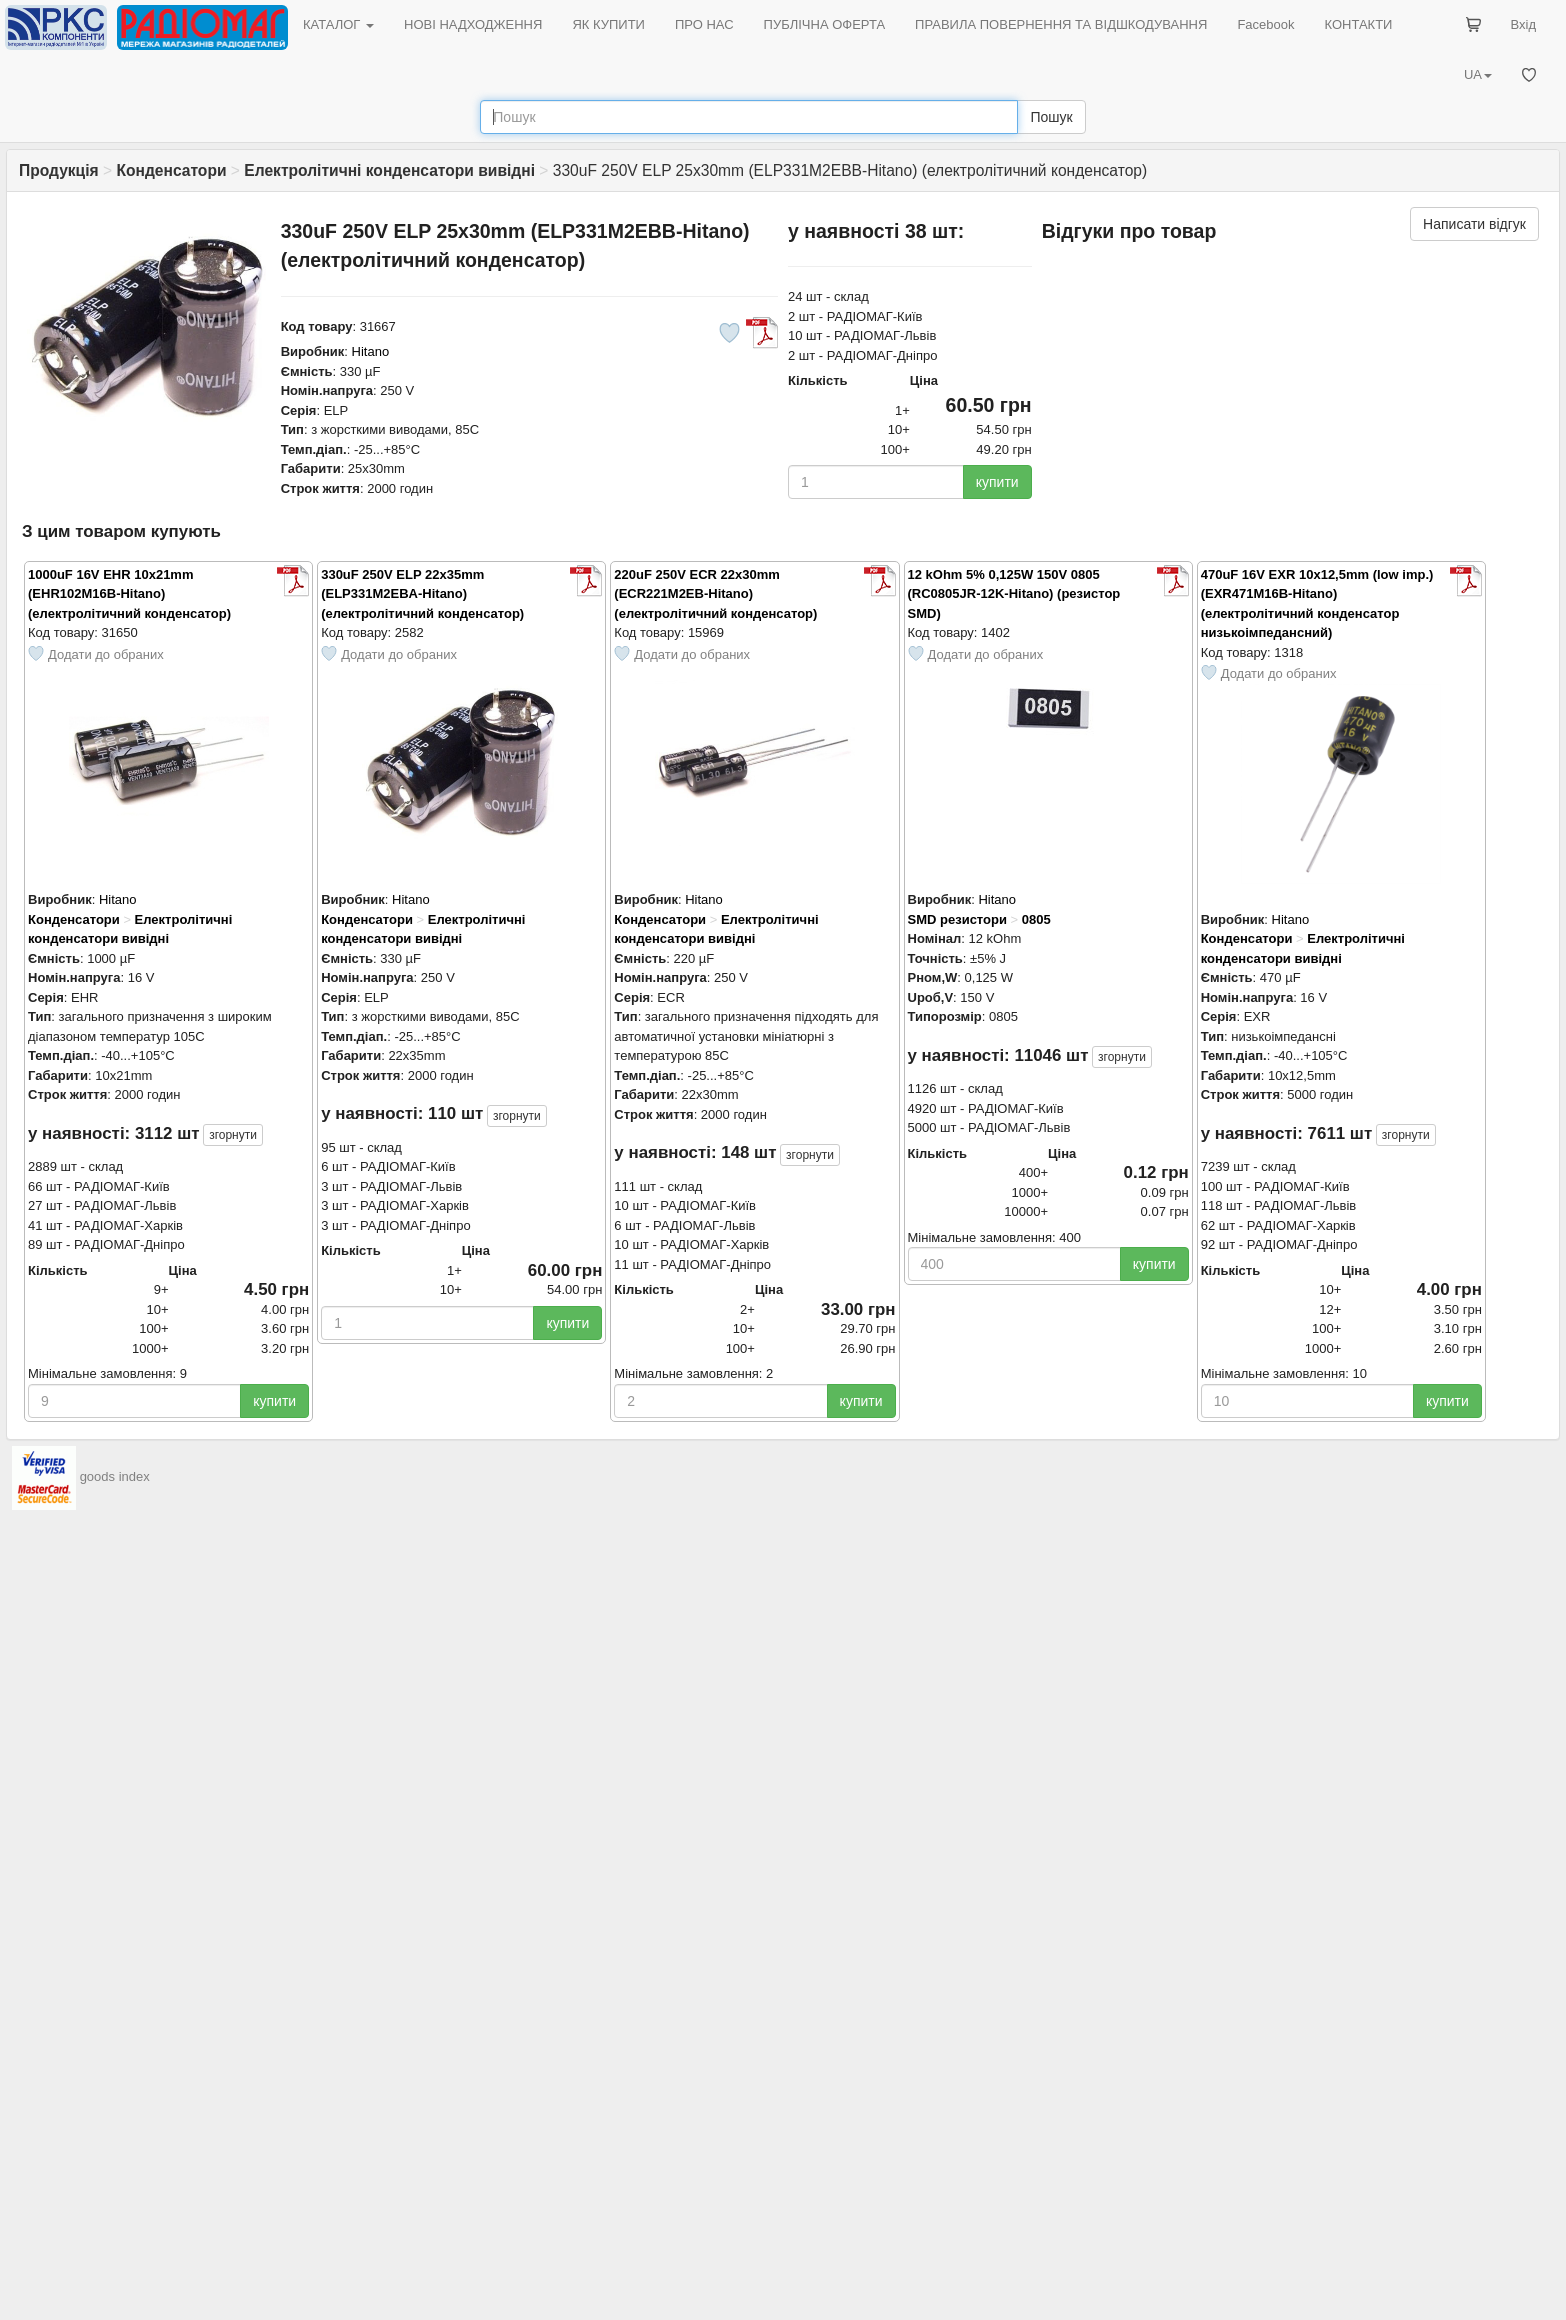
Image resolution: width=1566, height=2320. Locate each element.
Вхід (1524, 24)
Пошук (1051, 117)
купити (997, 482)
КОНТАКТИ (1358, 24)
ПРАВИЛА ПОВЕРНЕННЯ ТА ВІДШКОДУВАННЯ (1061, 24)
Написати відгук (1474, 224)
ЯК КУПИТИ (608, 24)
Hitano (371, 351)
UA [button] (1478, 74)
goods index (115, 1476)
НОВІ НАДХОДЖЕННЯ (473, 24)
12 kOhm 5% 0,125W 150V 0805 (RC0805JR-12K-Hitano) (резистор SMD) (1014, 594)
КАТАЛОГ (338, 24)
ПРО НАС (704, 24)
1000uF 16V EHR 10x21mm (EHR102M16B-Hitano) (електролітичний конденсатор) (129, 594)
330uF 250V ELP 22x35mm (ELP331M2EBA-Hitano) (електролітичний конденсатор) (422, 594)
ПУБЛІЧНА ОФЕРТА (825, 24)
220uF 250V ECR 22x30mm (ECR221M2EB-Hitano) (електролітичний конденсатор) (715, 594)
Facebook (1265, 24)
